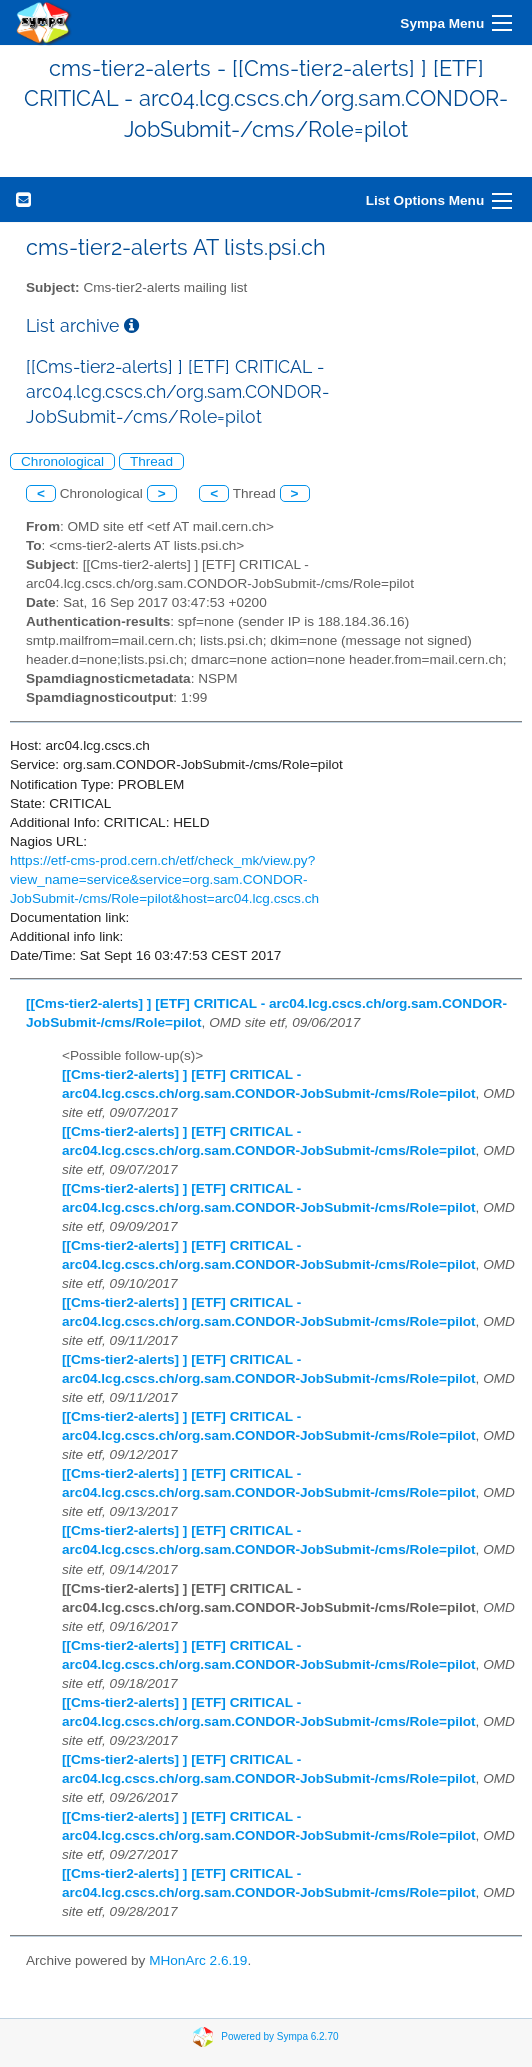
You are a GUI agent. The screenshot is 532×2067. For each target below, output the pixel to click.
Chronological (62, 461)
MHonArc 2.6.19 (198, 1960)
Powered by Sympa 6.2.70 (279, 2035)
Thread (151, 461)
